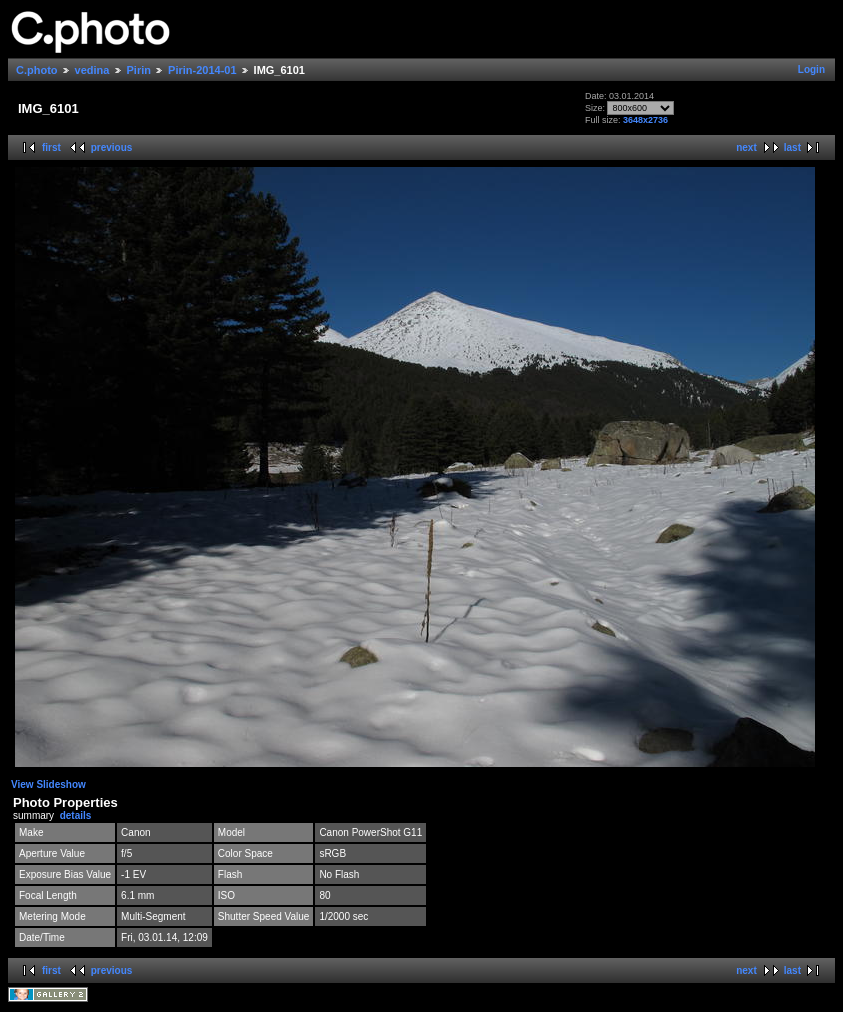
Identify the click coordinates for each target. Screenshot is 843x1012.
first (51, 147)
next (746, 147)
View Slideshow (48, 784)
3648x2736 (645, 120)
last (792, 147)
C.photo (37, 70)
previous (112, 147)
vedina (92, 70)
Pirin (139, 70)
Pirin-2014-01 (202, 70)
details (76, 815)
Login (811, 69)
